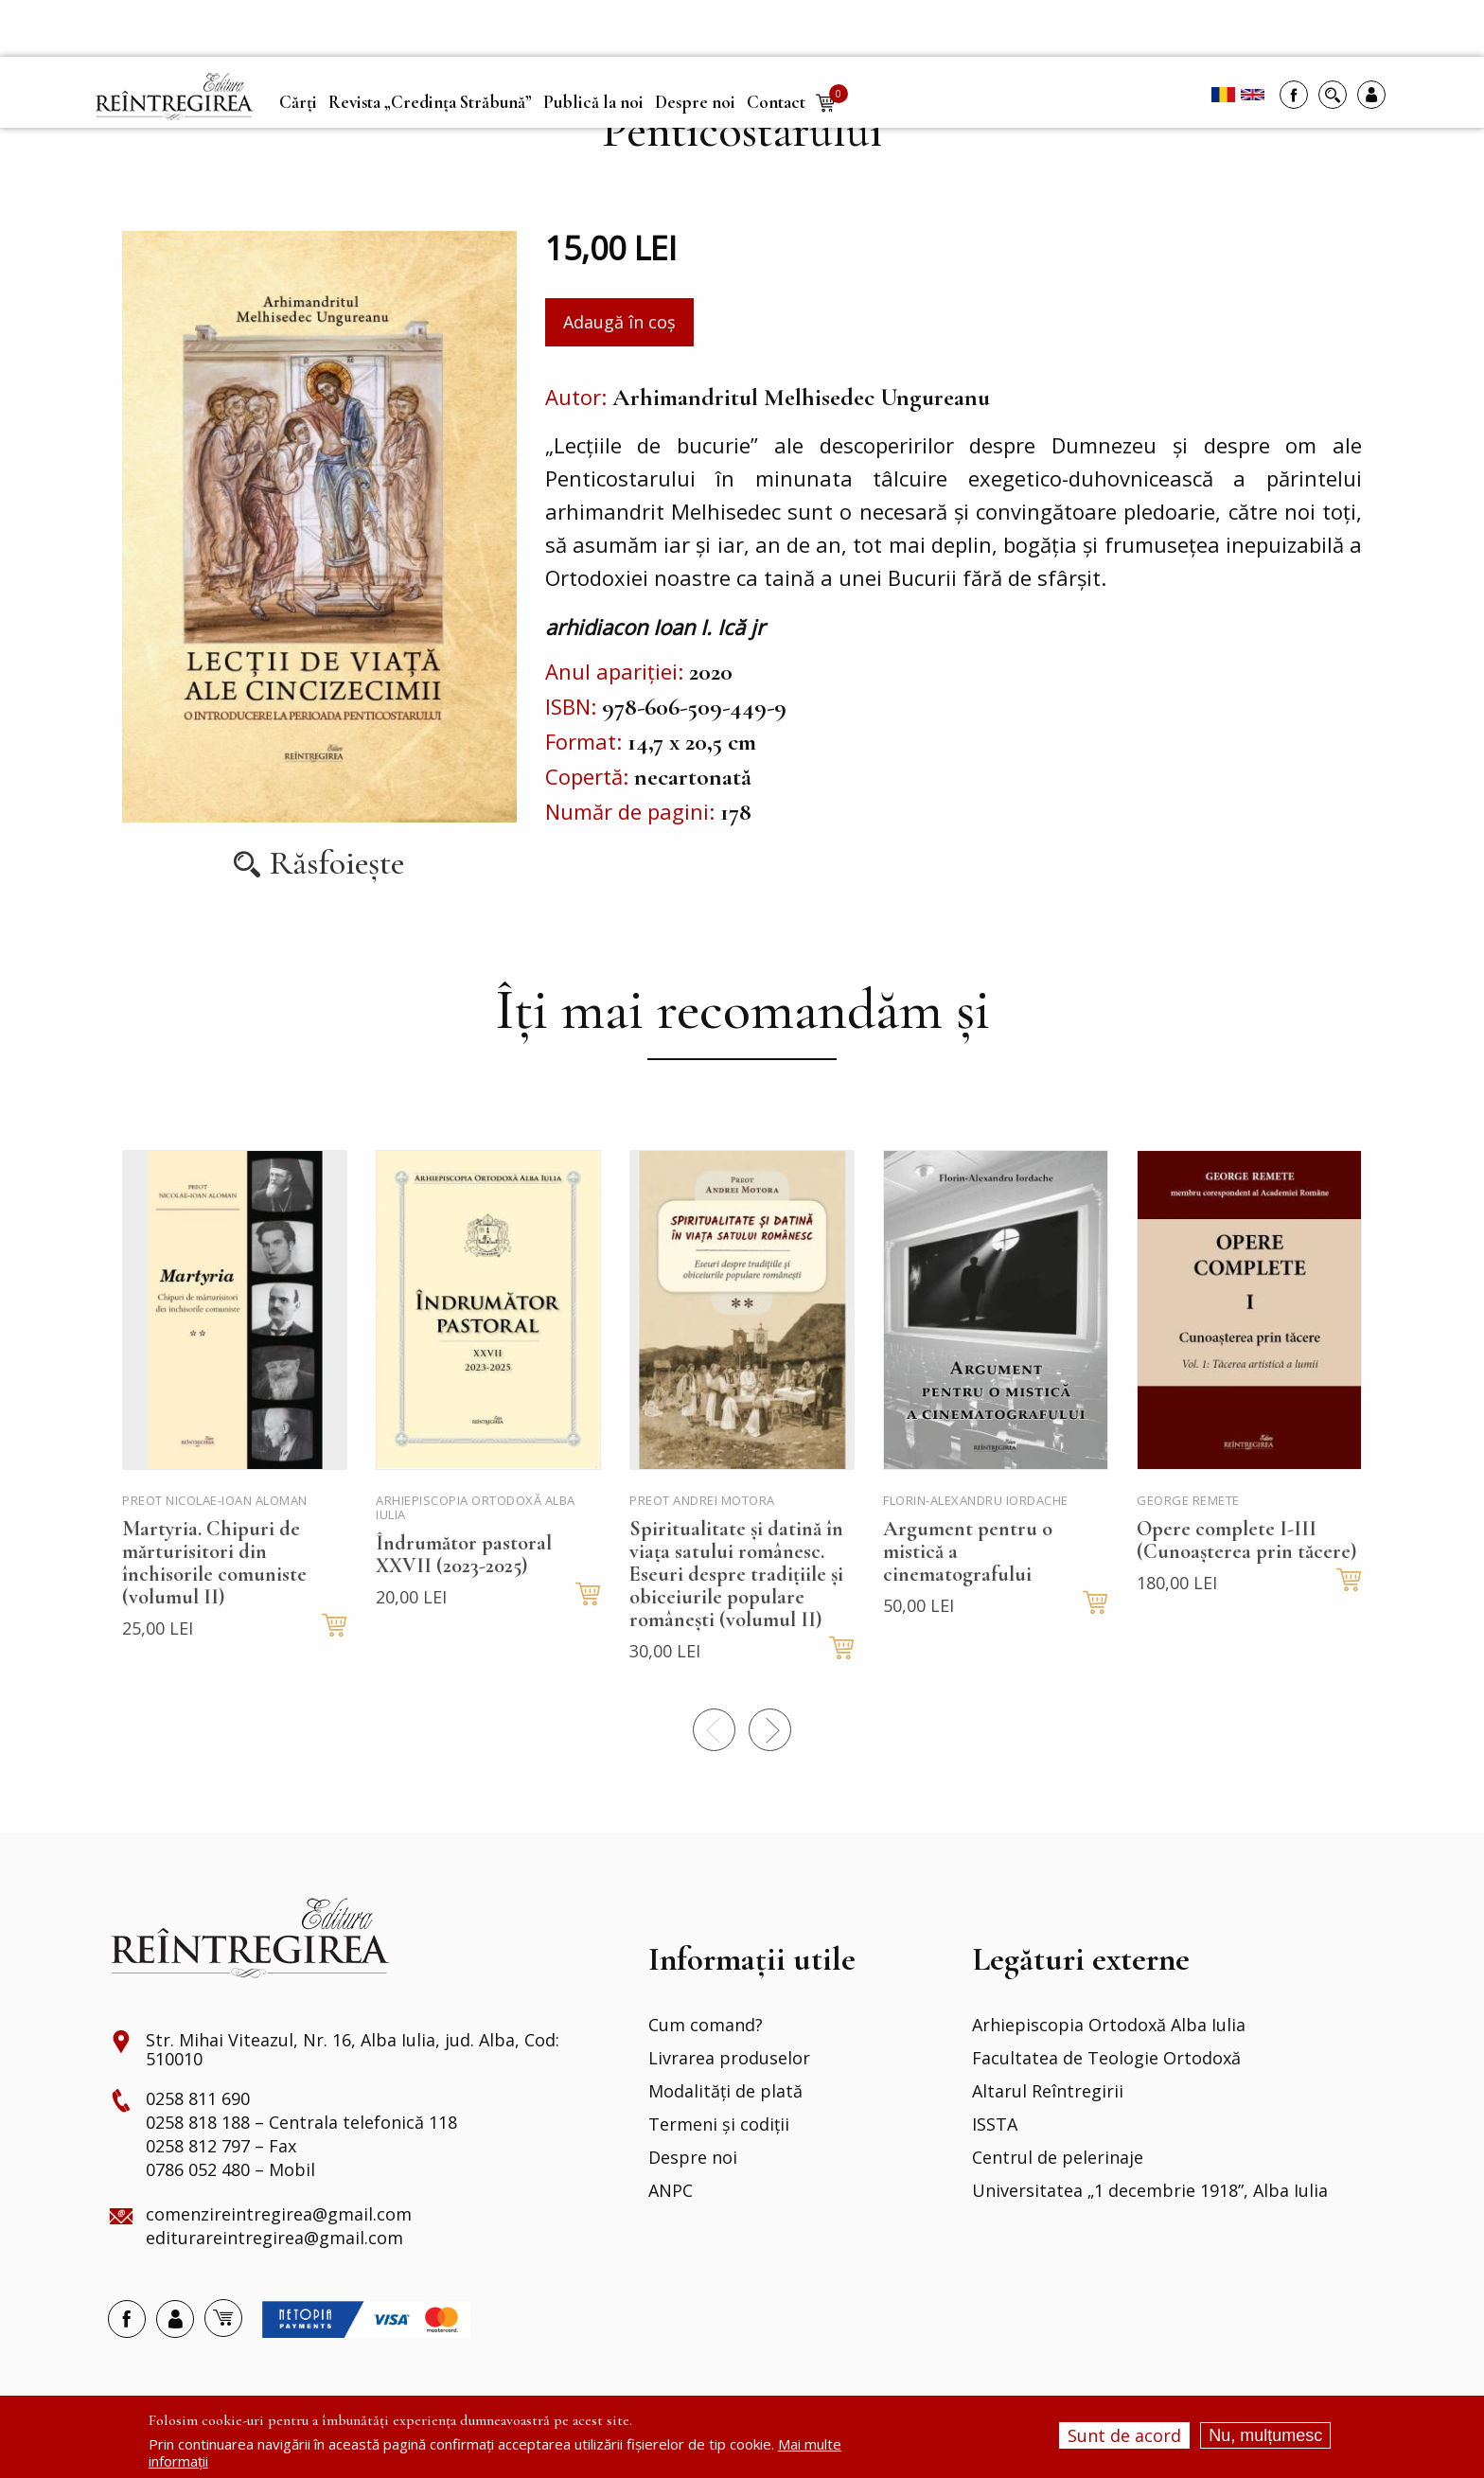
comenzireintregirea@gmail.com (279, 2214)
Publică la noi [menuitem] (593, 102)
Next (770, 1729)
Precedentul (714, 1729)
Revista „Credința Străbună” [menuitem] (430, 102)
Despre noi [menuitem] (695, 102)
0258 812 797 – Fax (221, 2146)
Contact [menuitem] (776, 102)
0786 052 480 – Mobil (230, 2170)
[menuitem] (174, 96)
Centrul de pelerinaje (1057, 2158)
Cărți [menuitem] (298, 102)
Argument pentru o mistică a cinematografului (967, 1551)
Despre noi (692, 2158)
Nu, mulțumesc (1265, 2435)
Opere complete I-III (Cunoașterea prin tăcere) (1246, 1540)
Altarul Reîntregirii (1047, 2091)
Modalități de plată (725, 2091)
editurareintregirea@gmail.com (274, 2238)
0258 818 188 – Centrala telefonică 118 (301, 2123)
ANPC (670, 2191)
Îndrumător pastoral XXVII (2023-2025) (464, 1554)
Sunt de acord (1124, 2435)
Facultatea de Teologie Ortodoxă (1106, 2058)
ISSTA (994, 2125)
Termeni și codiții (718, 2125)
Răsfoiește (337, 863)
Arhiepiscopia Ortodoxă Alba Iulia (1109, 2025)
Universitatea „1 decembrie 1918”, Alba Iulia (1150, 2191)
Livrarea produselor (729, 2058)
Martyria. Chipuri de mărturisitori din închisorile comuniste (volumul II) (214, 1562)
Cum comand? (705, 2025)
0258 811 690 (198, 2099)
